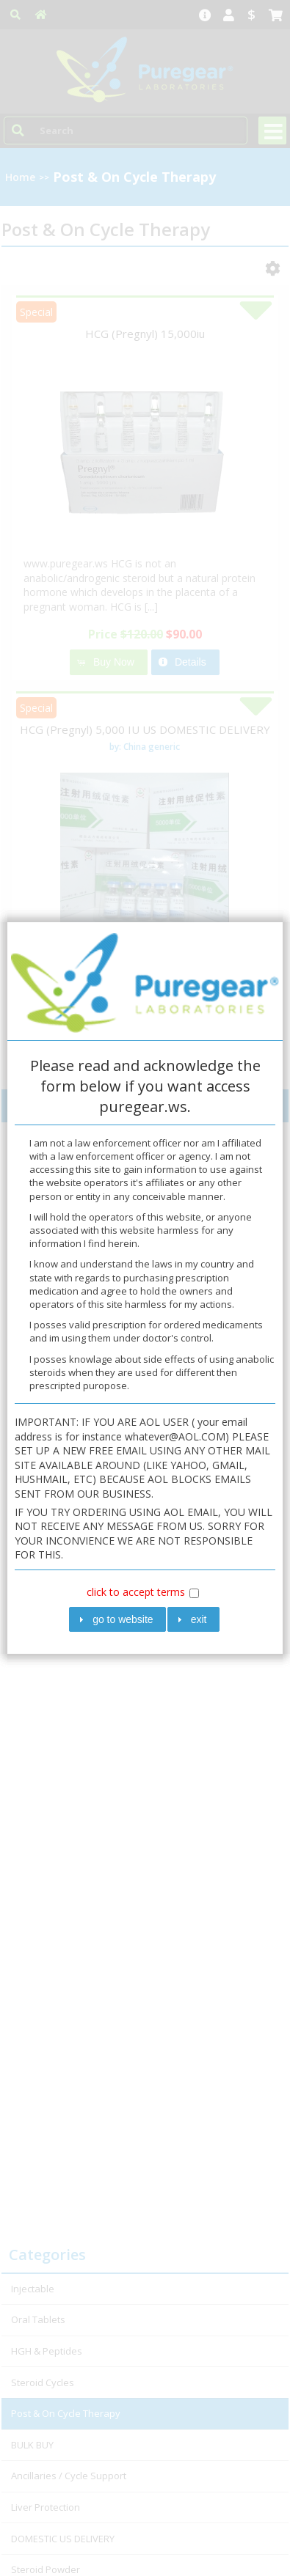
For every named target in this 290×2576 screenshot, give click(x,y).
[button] (117, 1620)
